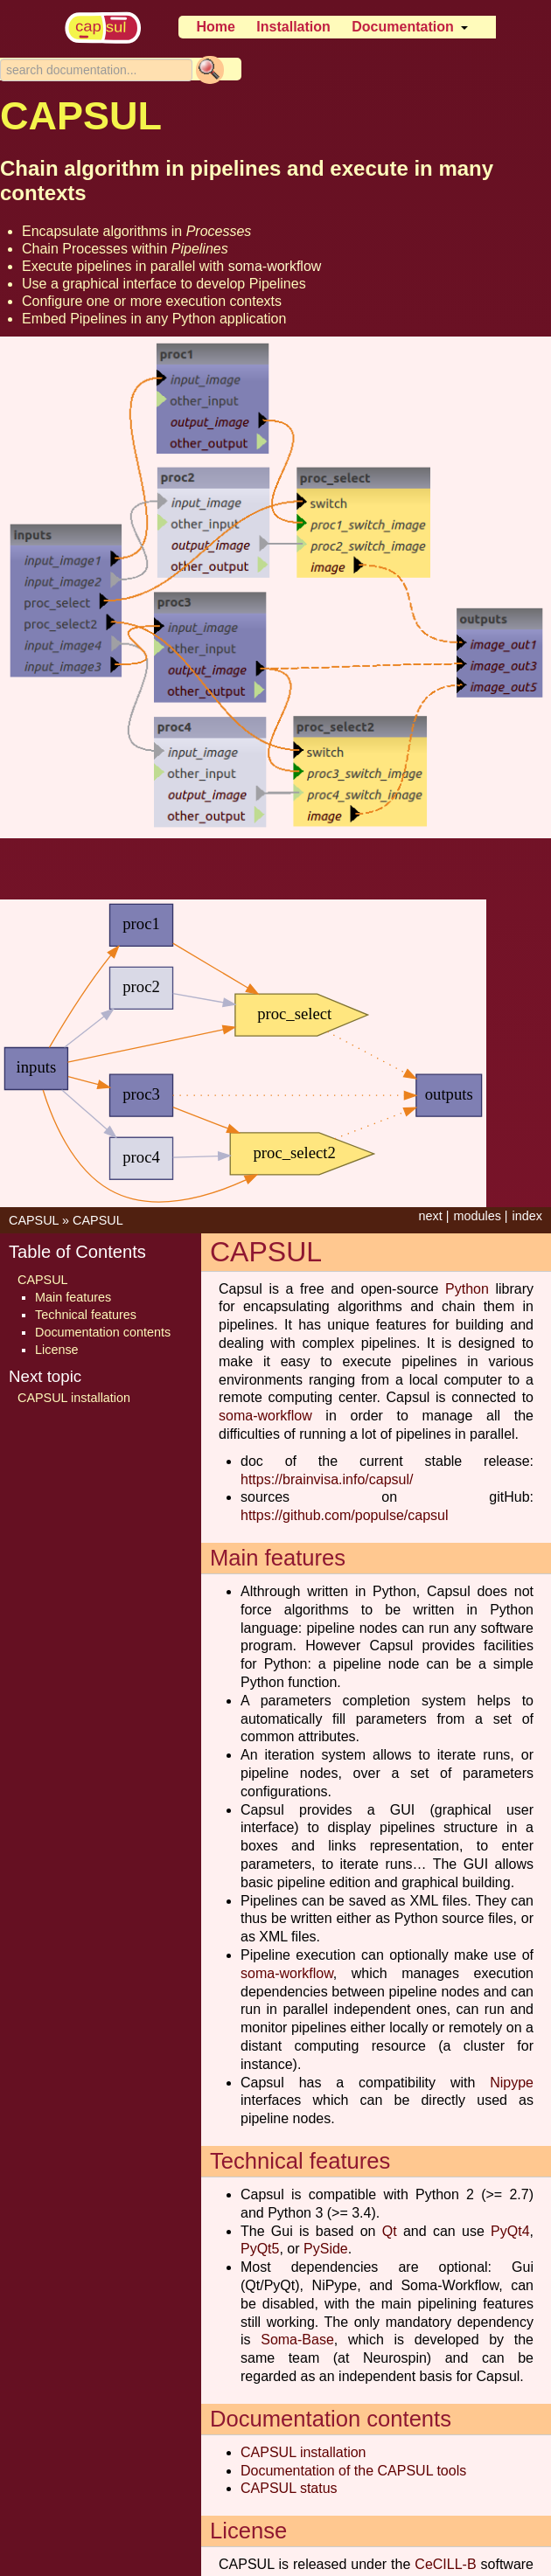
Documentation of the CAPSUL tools (353, 2470)
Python (467, 1288)
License (57, 1350)
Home (215, 26)
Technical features (85, 1315)
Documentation (402, 26)
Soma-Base (297, 2339)
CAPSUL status (289, 2488)
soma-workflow (275, 266)
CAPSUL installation (303, 2452)
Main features (73, 1297)
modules (476, 1216)
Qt (389, 2231)
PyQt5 (260, 2248)
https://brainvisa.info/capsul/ (327, 1479)
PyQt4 (510, 2231)
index (527, 1216)
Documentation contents (103, 1332)
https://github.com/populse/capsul (344, 1515)
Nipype (512, 2082)
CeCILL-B (445, 2564)
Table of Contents (77, 1251)
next (430, 1216)
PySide (325, 2248)
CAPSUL (34, 1220)
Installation (293, 26)
